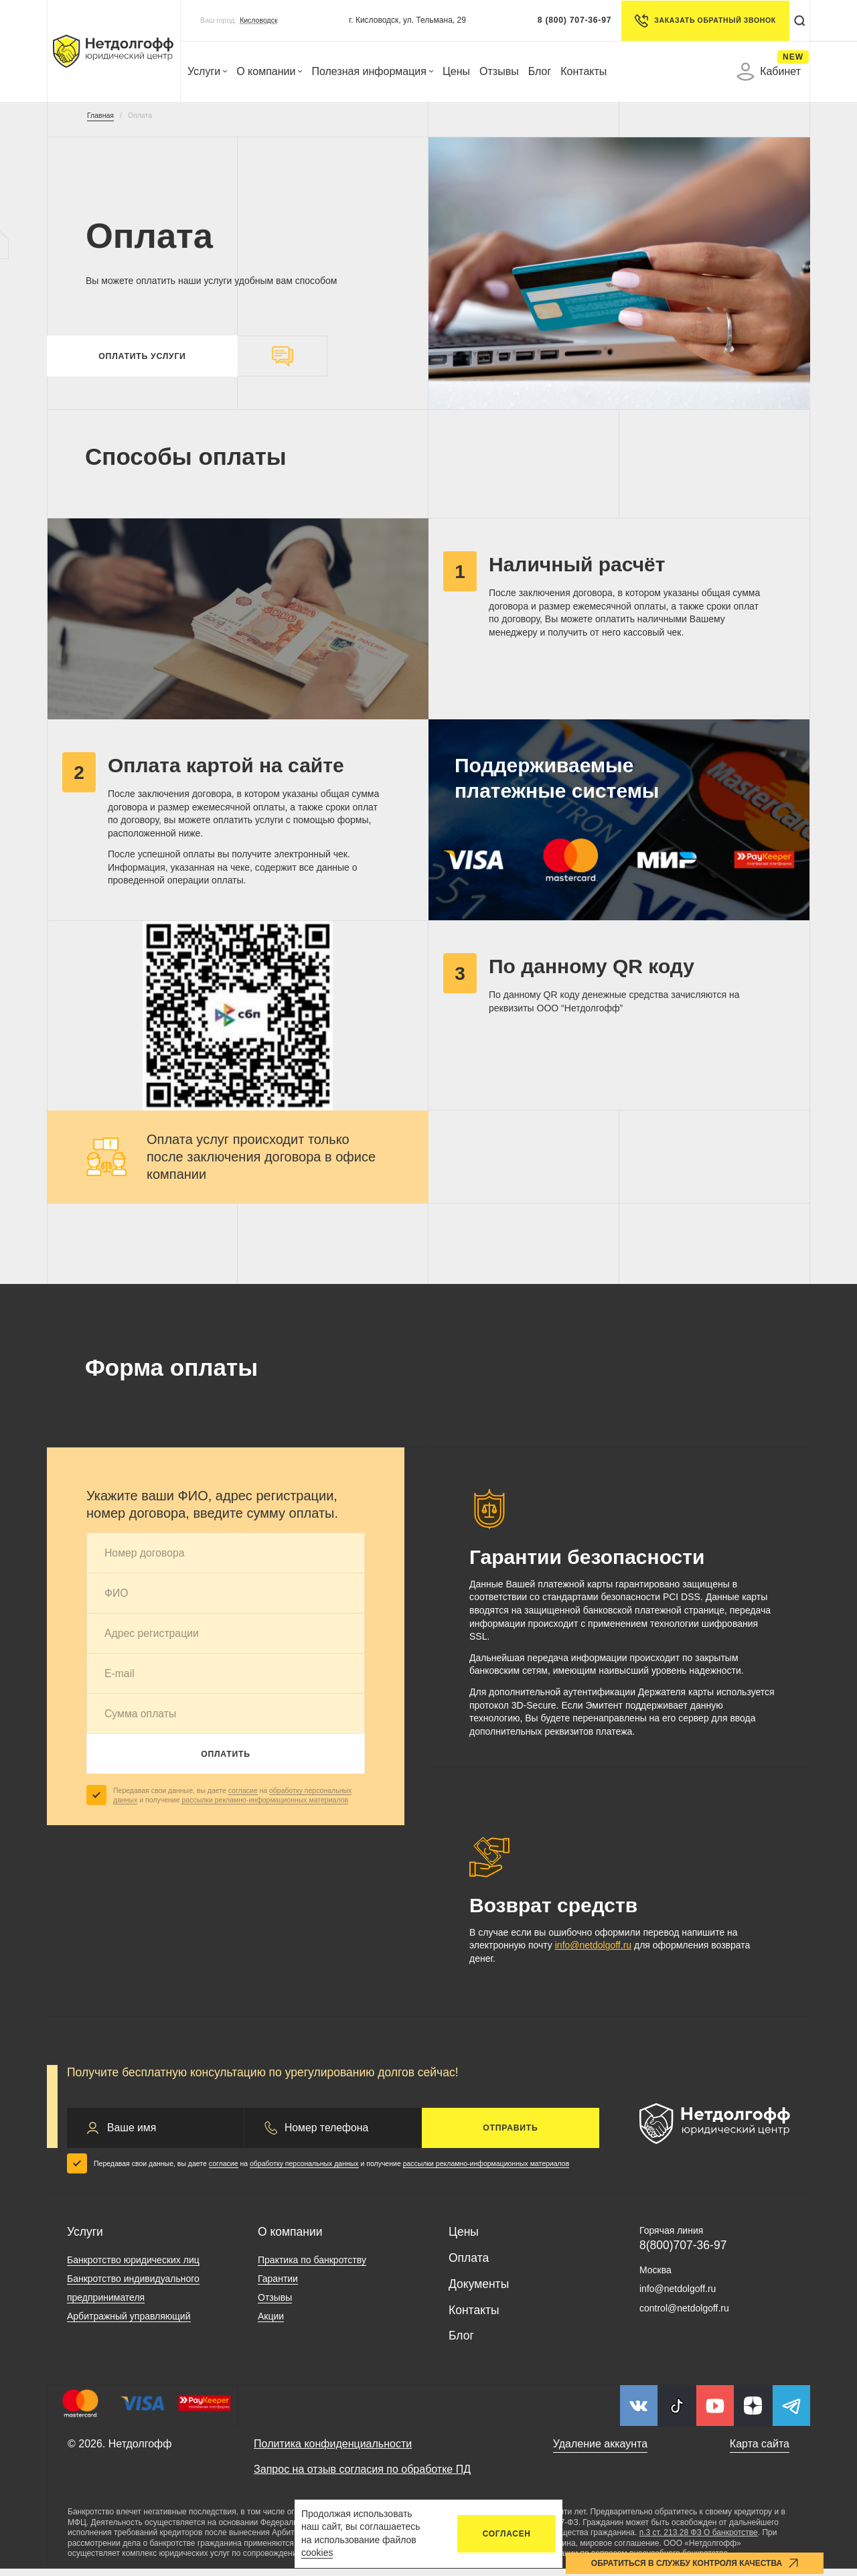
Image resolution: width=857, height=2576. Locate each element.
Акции (271, 2323)
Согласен (507, 2533)
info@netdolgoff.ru (593, 1952)
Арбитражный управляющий (129, 2323)
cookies (317, 2552)
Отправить (510, 2135)
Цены (456, 71)
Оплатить (225, 1761)
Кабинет (768, 71)
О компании (269, 71)
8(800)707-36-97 (682, 2252)
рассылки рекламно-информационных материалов (264, 1807)
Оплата (469, 2265)
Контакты (583, 71)
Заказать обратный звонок (699, 20)
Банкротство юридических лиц (133, 2267)
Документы (479, 2291)
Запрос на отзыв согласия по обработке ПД (362, 2476)
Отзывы (499, 71)
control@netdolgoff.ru (684, 2315)
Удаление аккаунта (600, 2451)
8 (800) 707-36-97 (569, 20)
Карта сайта (759, 2451)
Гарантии (278, 2286)
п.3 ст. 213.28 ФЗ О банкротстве (698, 2540)
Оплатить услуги (141, 359)
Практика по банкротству (312, 2267)
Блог (540, 71)
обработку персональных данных (304, 2171)
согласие (243, 1797)
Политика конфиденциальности (333, 2451)
